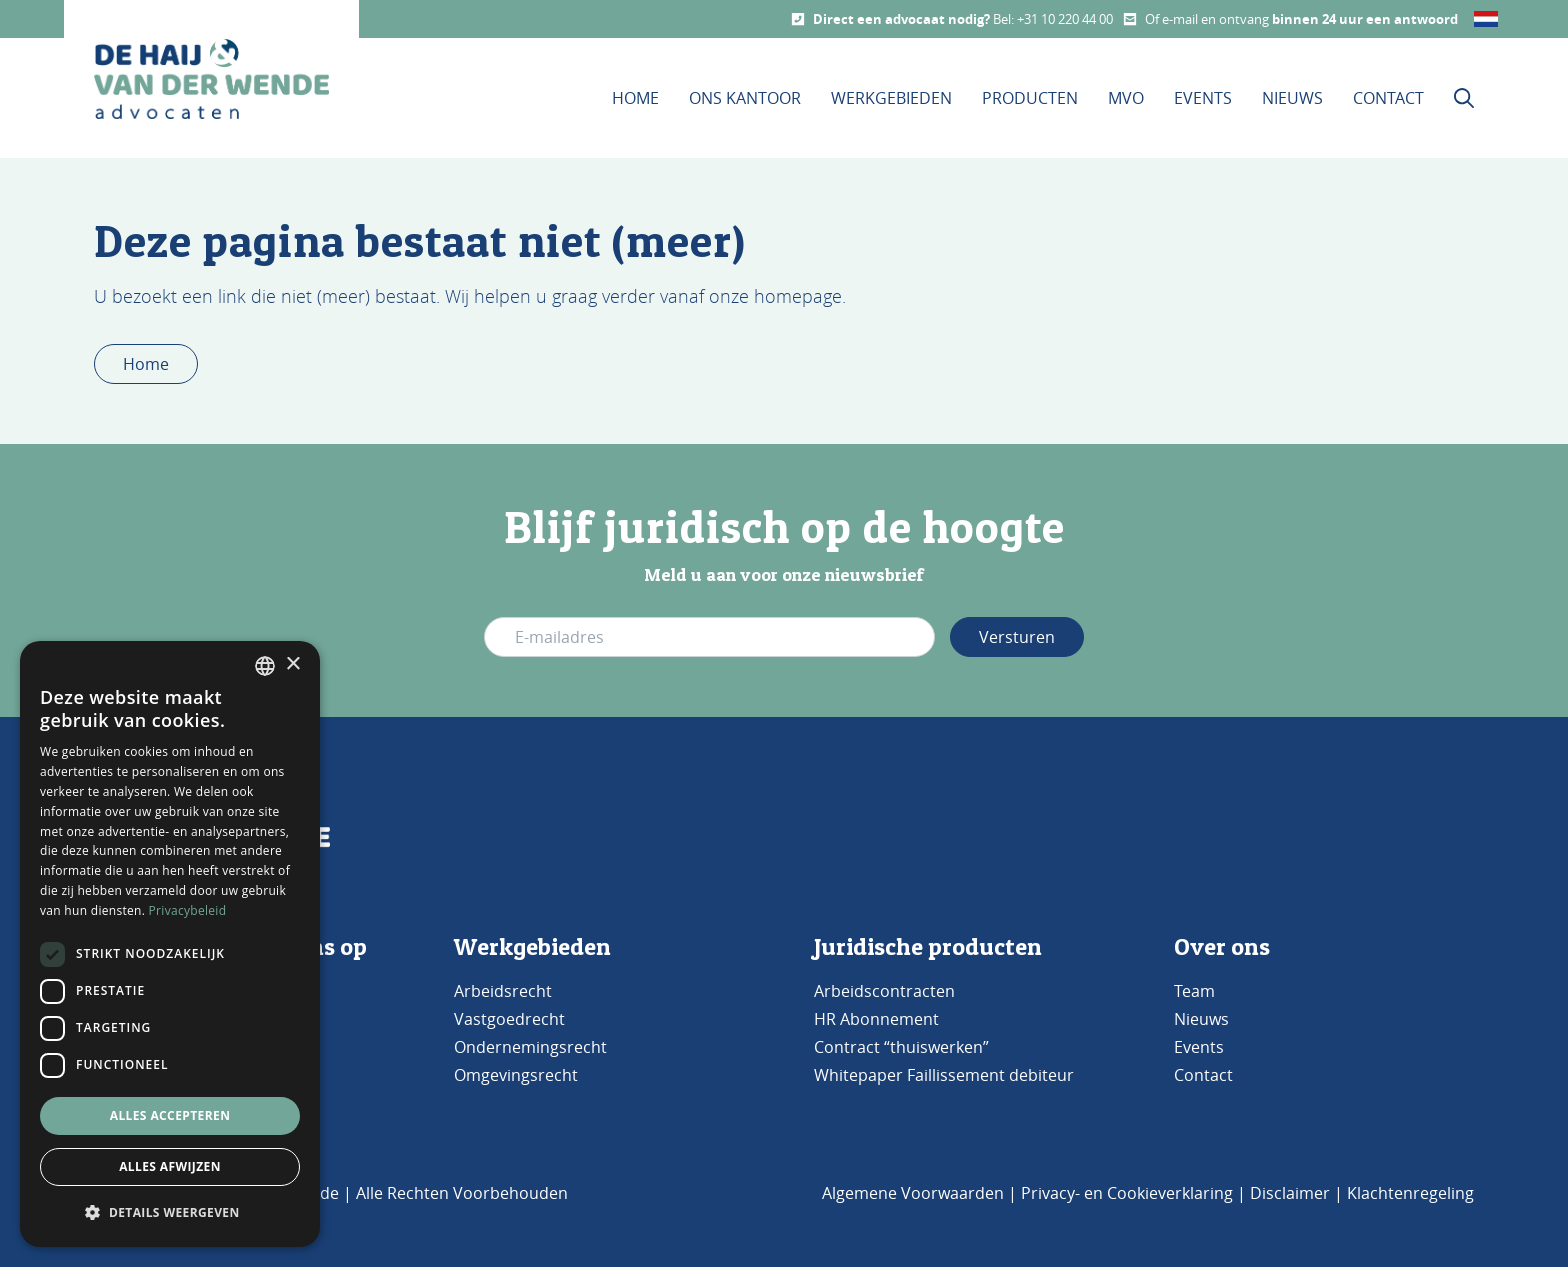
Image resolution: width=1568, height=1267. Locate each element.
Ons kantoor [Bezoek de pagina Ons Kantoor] (745, 98)
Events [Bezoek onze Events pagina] (1203, 98)
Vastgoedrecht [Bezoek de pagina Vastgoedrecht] (509, 1019)
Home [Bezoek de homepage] (635, 98)
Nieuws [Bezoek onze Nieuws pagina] (1292, 98)
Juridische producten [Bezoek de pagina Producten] (928, 946)
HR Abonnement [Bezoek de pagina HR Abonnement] (876, 1019)
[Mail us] (1130, 19)
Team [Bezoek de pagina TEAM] (1194, 991)
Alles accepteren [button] (170, 1115)
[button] (170, 1213)
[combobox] (265, 666)
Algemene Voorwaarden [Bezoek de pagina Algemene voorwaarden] (913, 1193)
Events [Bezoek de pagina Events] (1199, 1047)
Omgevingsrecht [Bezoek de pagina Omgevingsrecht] (516, 1075)
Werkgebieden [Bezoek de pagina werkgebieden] (532, 946)
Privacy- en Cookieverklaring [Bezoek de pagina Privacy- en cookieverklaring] (1127, 1193)
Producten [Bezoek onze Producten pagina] (1030, 98)
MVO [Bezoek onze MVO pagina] (1126, 98)
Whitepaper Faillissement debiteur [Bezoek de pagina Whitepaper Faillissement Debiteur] (944, 1075)
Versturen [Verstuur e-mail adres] (1017, 637)
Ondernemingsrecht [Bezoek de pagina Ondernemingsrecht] (530, 1047)
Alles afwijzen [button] (170, 1166)
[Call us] (798, 19)
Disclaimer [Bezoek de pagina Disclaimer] (1290, 1193)
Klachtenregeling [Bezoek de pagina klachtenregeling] (1410, 1193)
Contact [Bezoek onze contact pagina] (1388, 98)
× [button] (292, 664)
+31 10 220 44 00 (1065, 19)
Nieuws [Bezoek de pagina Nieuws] (1201, 1019)
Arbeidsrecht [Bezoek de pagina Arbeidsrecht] (503, 991)
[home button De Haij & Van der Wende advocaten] (211, 79)
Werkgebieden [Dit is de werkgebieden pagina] (891, 98)
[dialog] (170, 944)
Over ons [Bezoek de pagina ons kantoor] (1222, 946)
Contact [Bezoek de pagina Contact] (1203, 1075)
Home (146, 364)
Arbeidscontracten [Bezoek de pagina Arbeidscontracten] (884, 991)
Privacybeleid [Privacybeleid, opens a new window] (188, 910)
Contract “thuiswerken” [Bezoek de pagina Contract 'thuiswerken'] (901, 1047)
